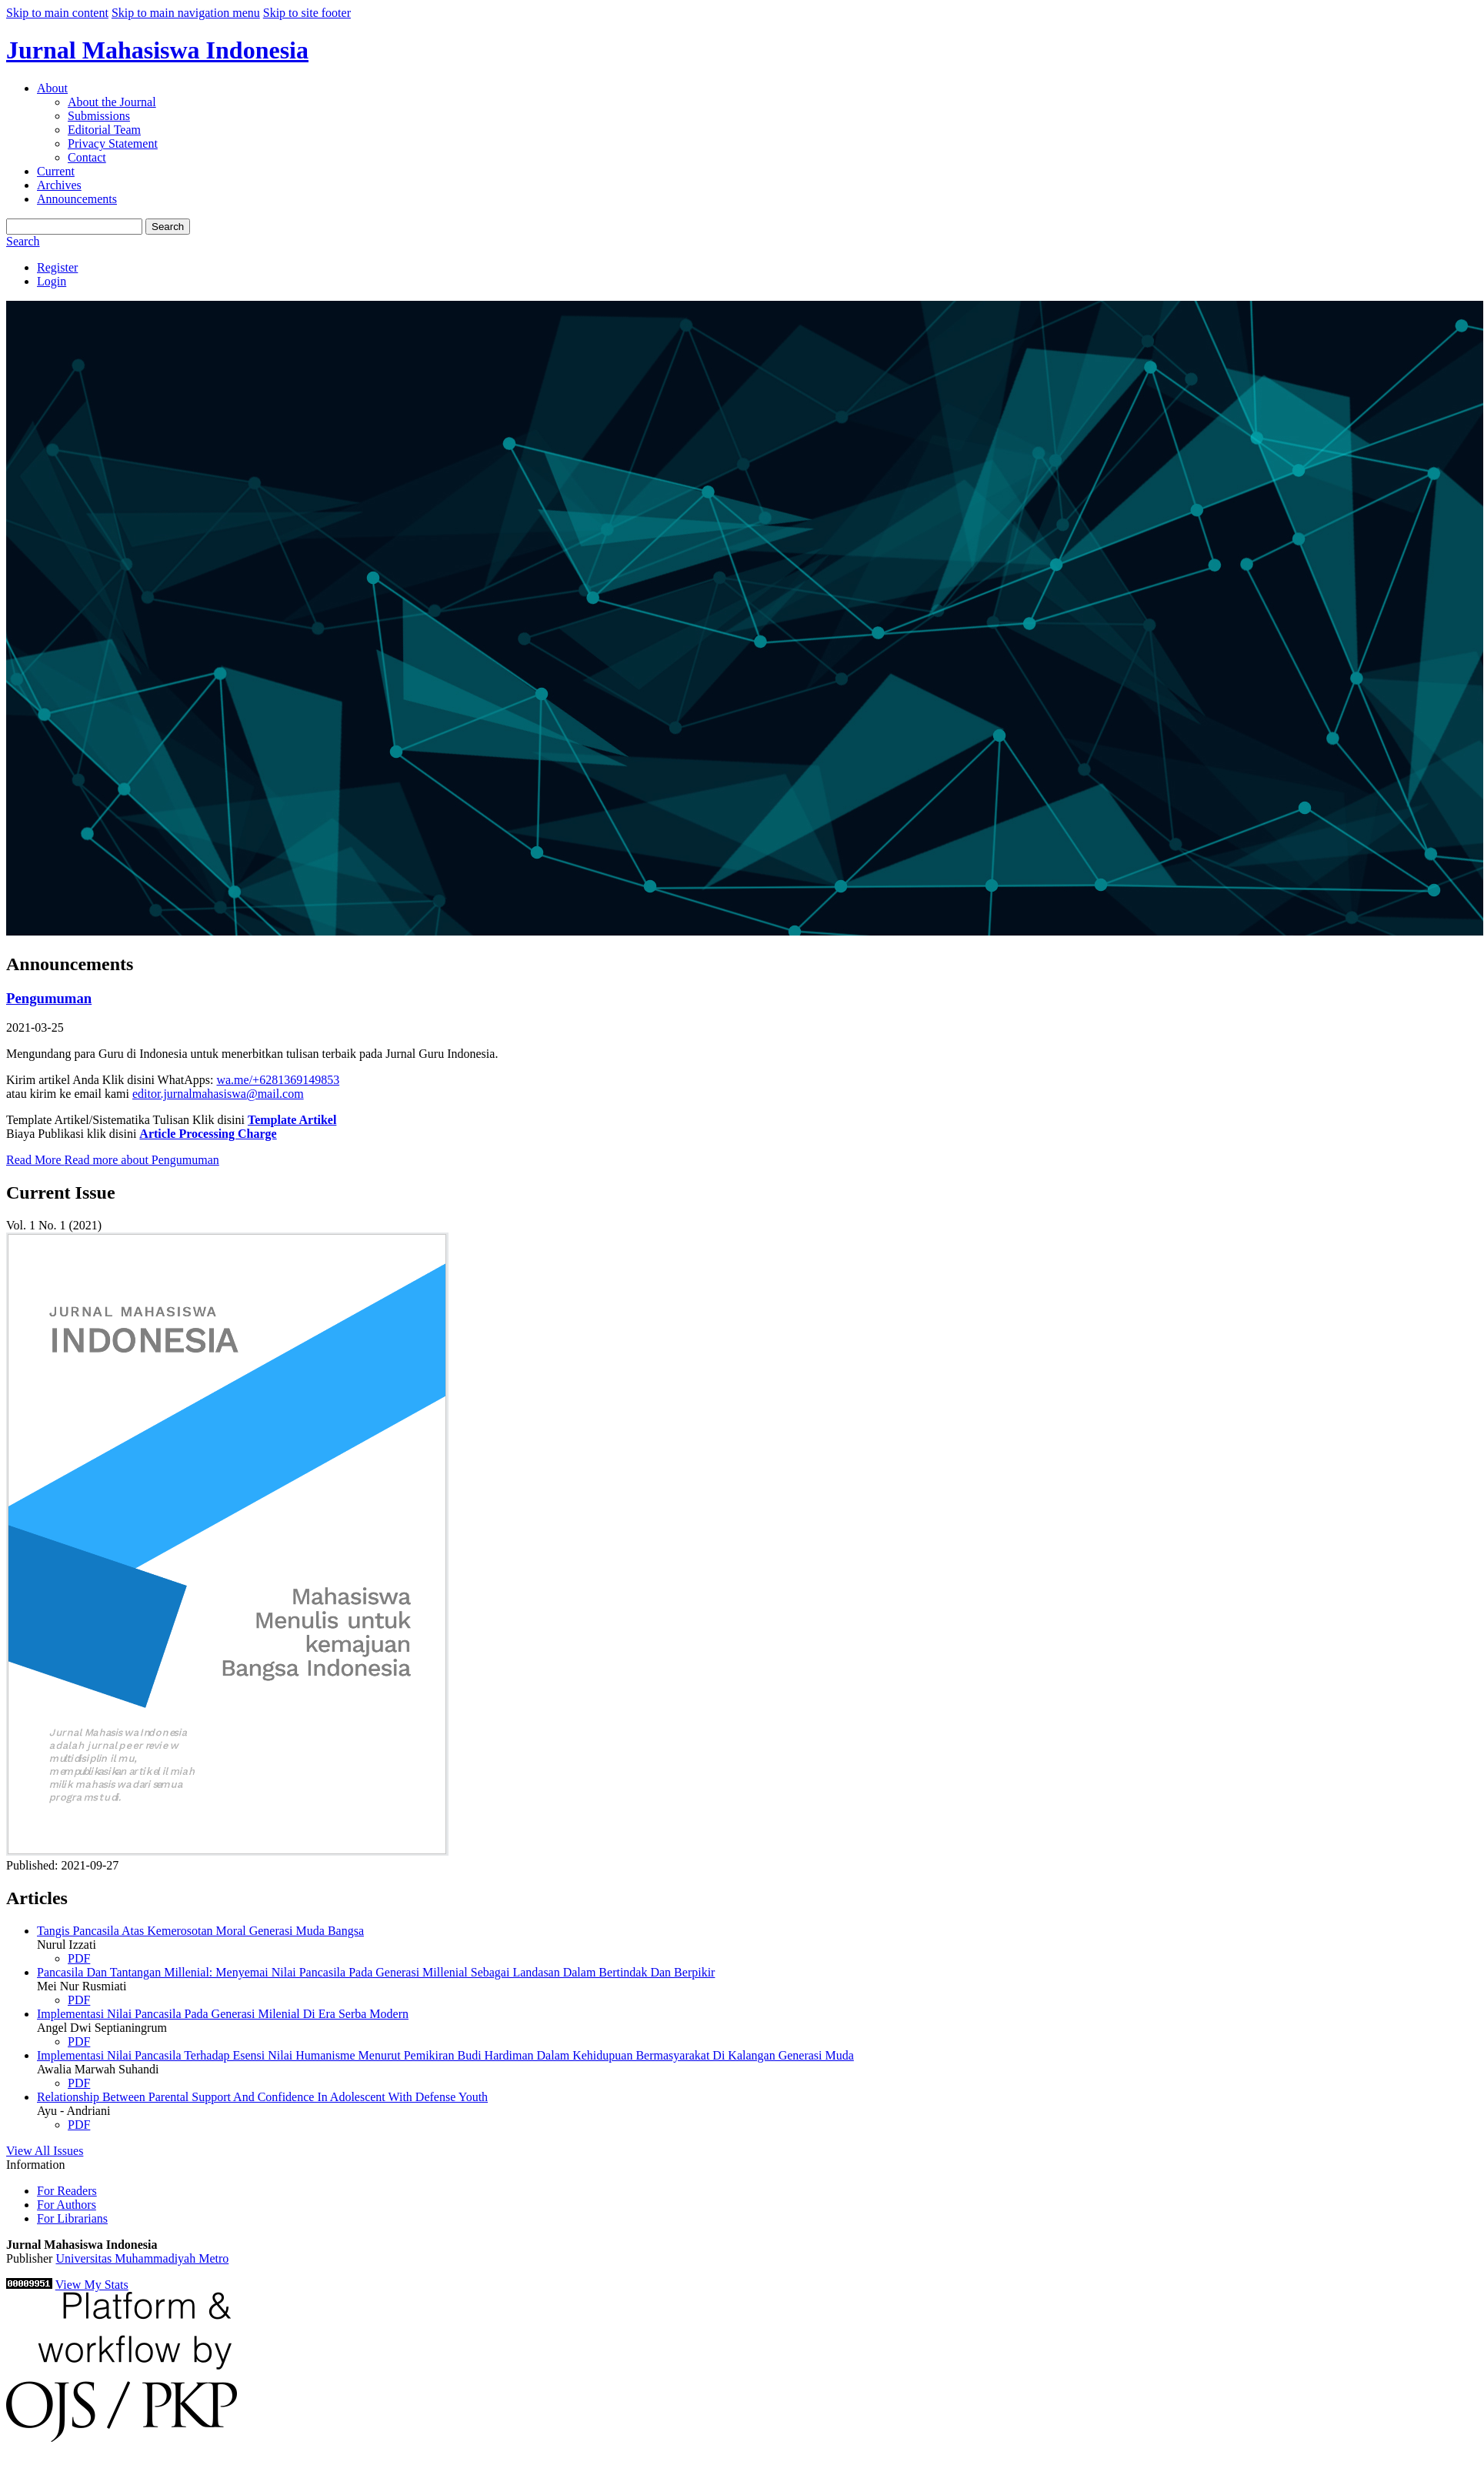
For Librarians (72, 2218)
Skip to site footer (307, 12)
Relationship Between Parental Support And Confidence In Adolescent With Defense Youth (262, 2096)
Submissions (99, 115)
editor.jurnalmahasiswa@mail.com (218, 1093)
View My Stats (91, 2284)
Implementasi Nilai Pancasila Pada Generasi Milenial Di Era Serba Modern (223, 2013)
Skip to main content (57, 12)
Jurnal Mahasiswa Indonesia (157, 50)
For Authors (66, 2204)
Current (56, 171)
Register (57, 267)
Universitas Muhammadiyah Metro (141, 2258)
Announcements (77, 198)
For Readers (67, 2190)
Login (51, 281)
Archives (59, 185)
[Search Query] (74, 226)
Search (168, 226)
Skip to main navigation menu (186, 12)
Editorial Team (104, 129)
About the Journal (112, 101)
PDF (79, 1958)
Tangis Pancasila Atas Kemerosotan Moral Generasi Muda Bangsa (200, 1930)
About (52, 88)
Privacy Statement (113, 143)
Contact (87, 157)
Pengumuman (49, 998)
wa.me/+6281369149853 (277, 1079)
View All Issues (44, 2150)
